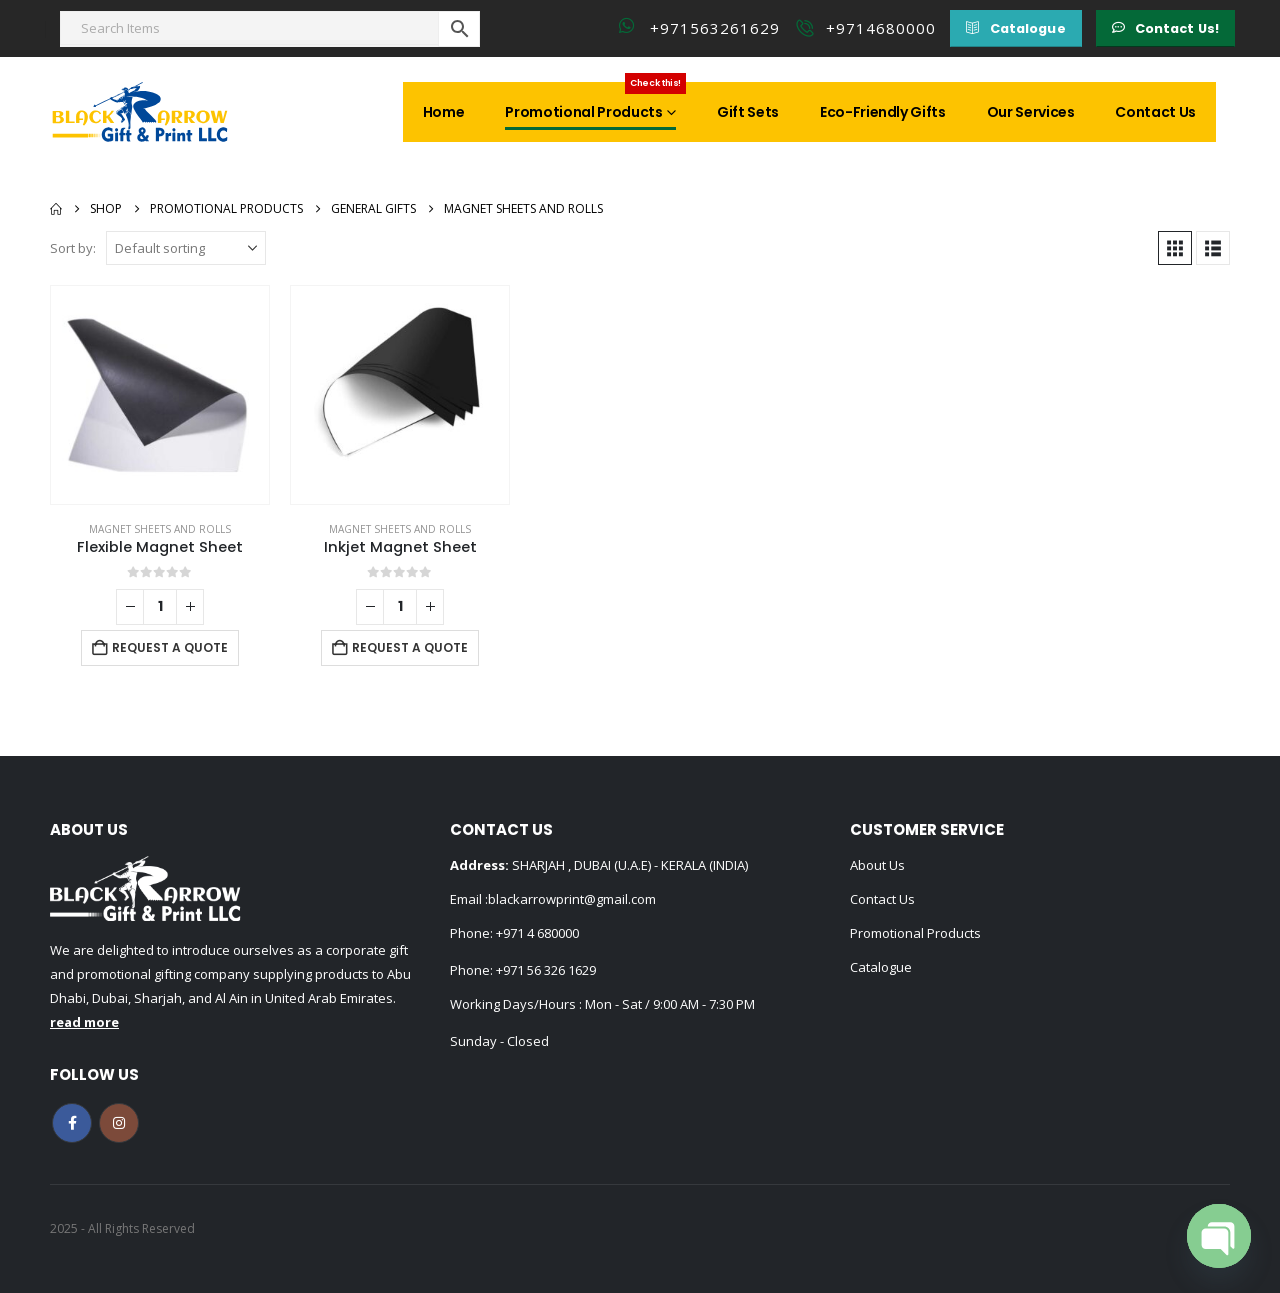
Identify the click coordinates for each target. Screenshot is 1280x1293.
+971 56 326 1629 (546, 970)
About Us (877, 865)
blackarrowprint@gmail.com (572, 899)
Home (444, 112)
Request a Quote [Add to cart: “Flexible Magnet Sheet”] (170, 647)
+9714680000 (881, 28)
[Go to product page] (160, 395)
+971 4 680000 (537, 933)
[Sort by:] (186, 248)
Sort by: (73, 248)
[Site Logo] (140, 112)
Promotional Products (595, 102)
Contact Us (1155, 112)
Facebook (72, 1123)
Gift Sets (748, 112)
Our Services (1031, 112)
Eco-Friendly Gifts (883, 112)
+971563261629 (715, 28)
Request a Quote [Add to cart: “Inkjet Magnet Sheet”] (410, 647)
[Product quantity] (160, 607)
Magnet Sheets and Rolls (160, 529)
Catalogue (881, 967)
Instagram (119, 1123)
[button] (1015, 28)
